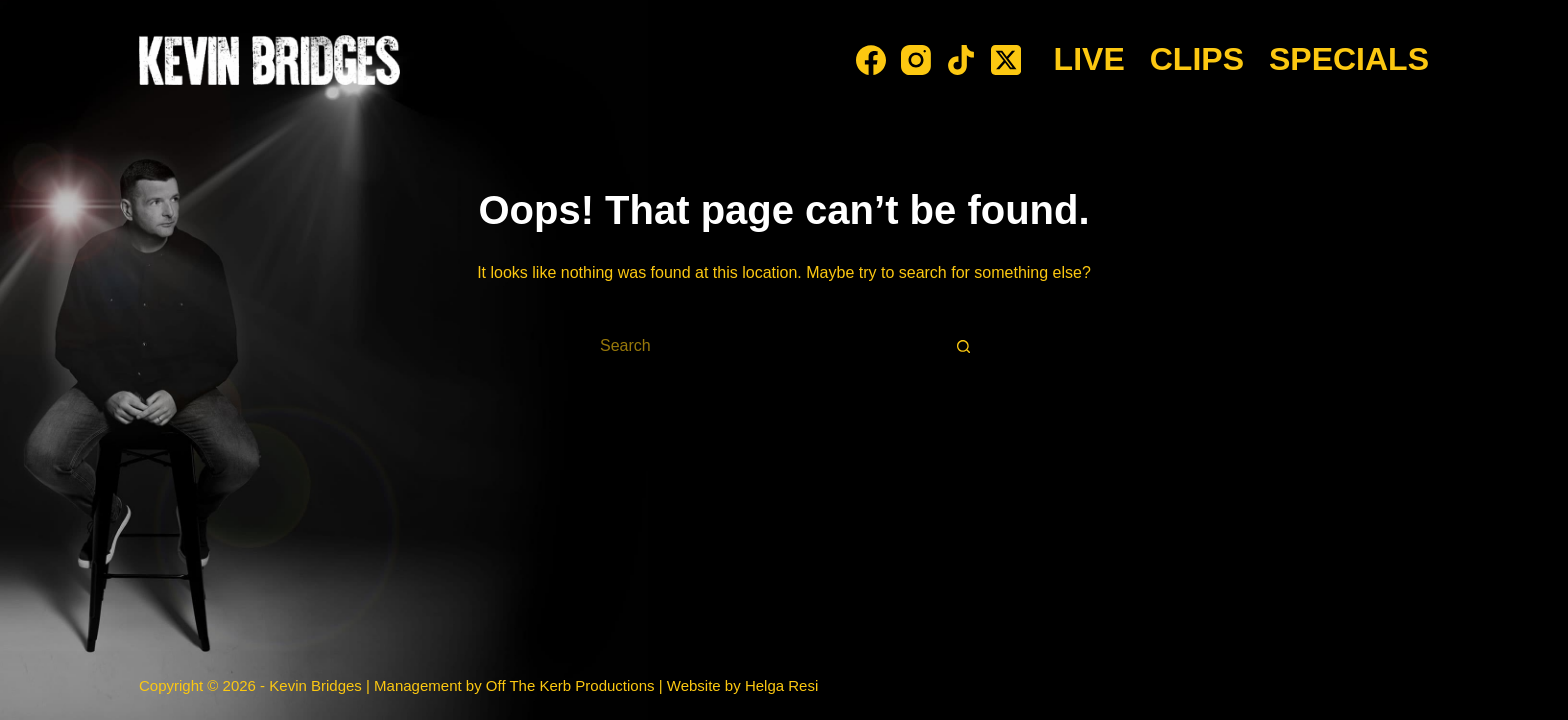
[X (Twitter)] (1006, 60)
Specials (1349, 59)
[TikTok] (961, 60)
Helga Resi (781, 685)
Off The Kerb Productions (570, 685)
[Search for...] (764, 346)
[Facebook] (871, 60)
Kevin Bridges (315, 685)
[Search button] (964, 346)
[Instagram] (916, 60)
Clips (1197, 59)
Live (1089, 59)
